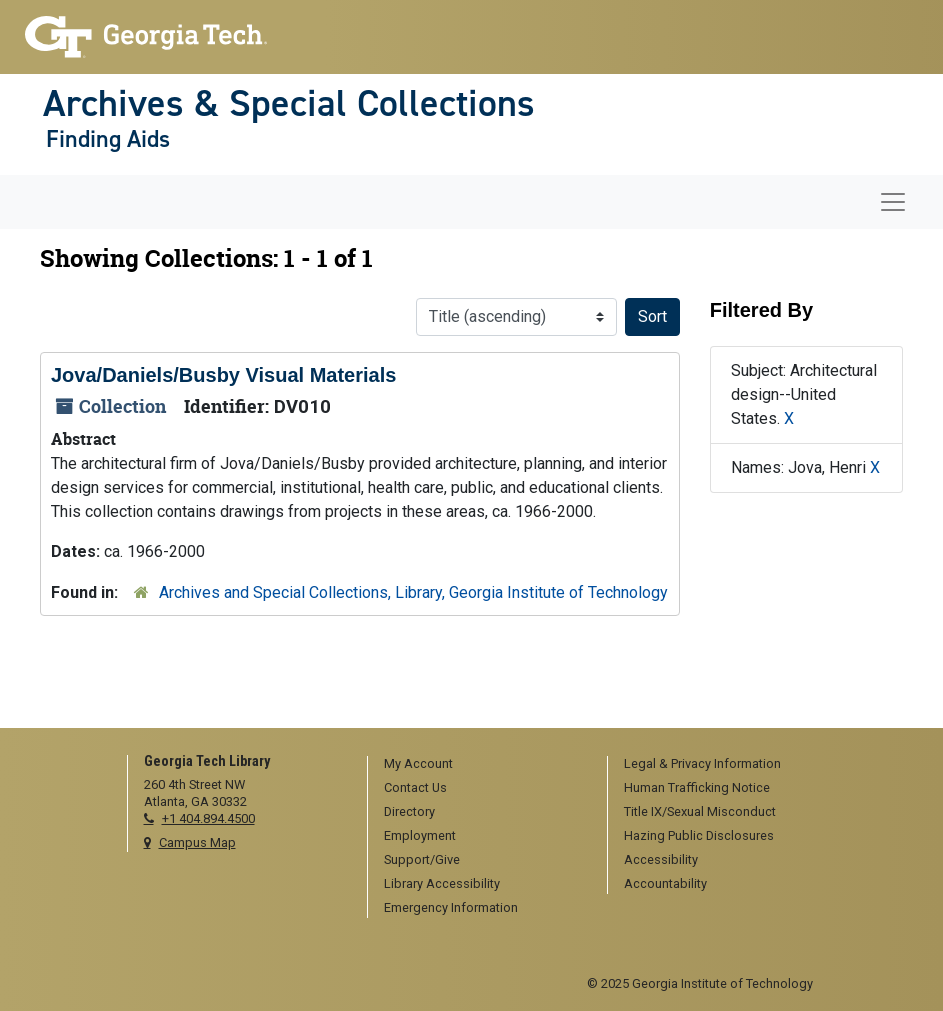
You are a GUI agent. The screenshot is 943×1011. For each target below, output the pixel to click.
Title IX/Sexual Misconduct (700, 811)
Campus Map (197, 842)
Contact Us (415, 787)
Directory (409, 811)
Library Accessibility (442, 883)
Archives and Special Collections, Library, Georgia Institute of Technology (413, 592)
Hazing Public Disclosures (699, 835)
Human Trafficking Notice (697, 787)
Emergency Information (451, 907)
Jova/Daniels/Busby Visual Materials (223, 375)
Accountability (665, 883)
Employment (420, 835)
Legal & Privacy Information (702, 763)
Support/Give (422, 859)
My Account (418, 763)
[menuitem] (480, 765)
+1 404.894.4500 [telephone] (208, 818)
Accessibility (661, 859)
